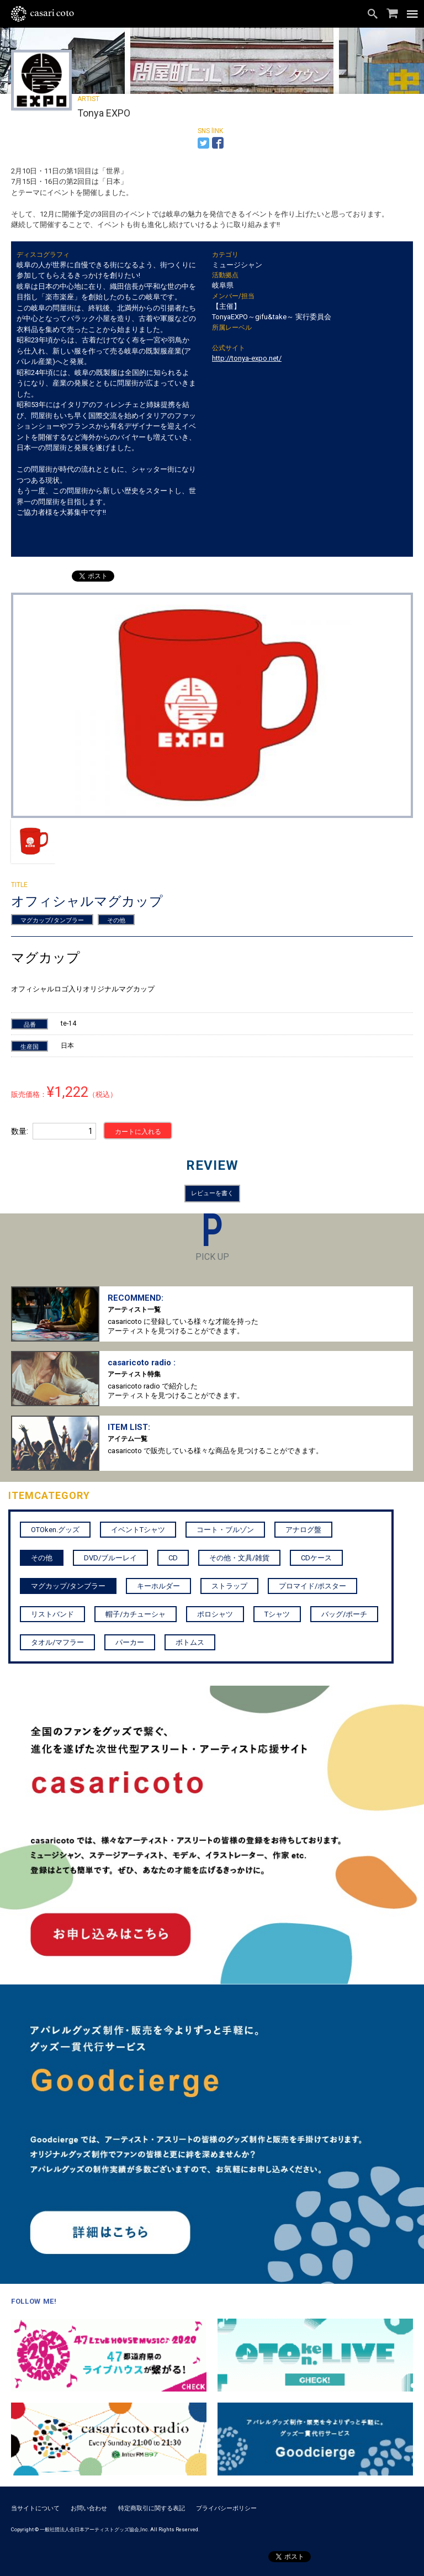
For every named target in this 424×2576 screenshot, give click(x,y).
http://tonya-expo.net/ (247, 358)
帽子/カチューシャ (135, 1614)
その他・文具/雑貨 (239, 1558)
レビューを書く (212, 1193)
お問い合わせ (89, 2508)
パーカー (129, 1642)
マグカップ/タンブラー (52, 920)
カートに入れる (138, 1132)
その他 (116, 920)
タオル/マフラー (57, 1642)
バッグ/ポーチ (344, 1614)
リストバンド (52, 1614)
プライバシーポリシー (226, 2508)
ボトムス (190, 1642)
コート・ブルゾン (225, 1529)
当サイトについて (35, 2508)
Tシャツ (277, 1614)
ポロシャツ (215, 1614)
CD (173, 1558)
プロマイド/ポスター (312, 1586)
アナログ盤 (303, 1529)
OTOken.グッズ (55, 1529)
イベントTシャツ (138, 1529)
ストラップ (229, 1586)
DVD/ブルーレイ (110, 1558)
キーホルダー (158, 1586)
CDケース (316, 1558)
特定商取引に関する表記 (151, 2508)
